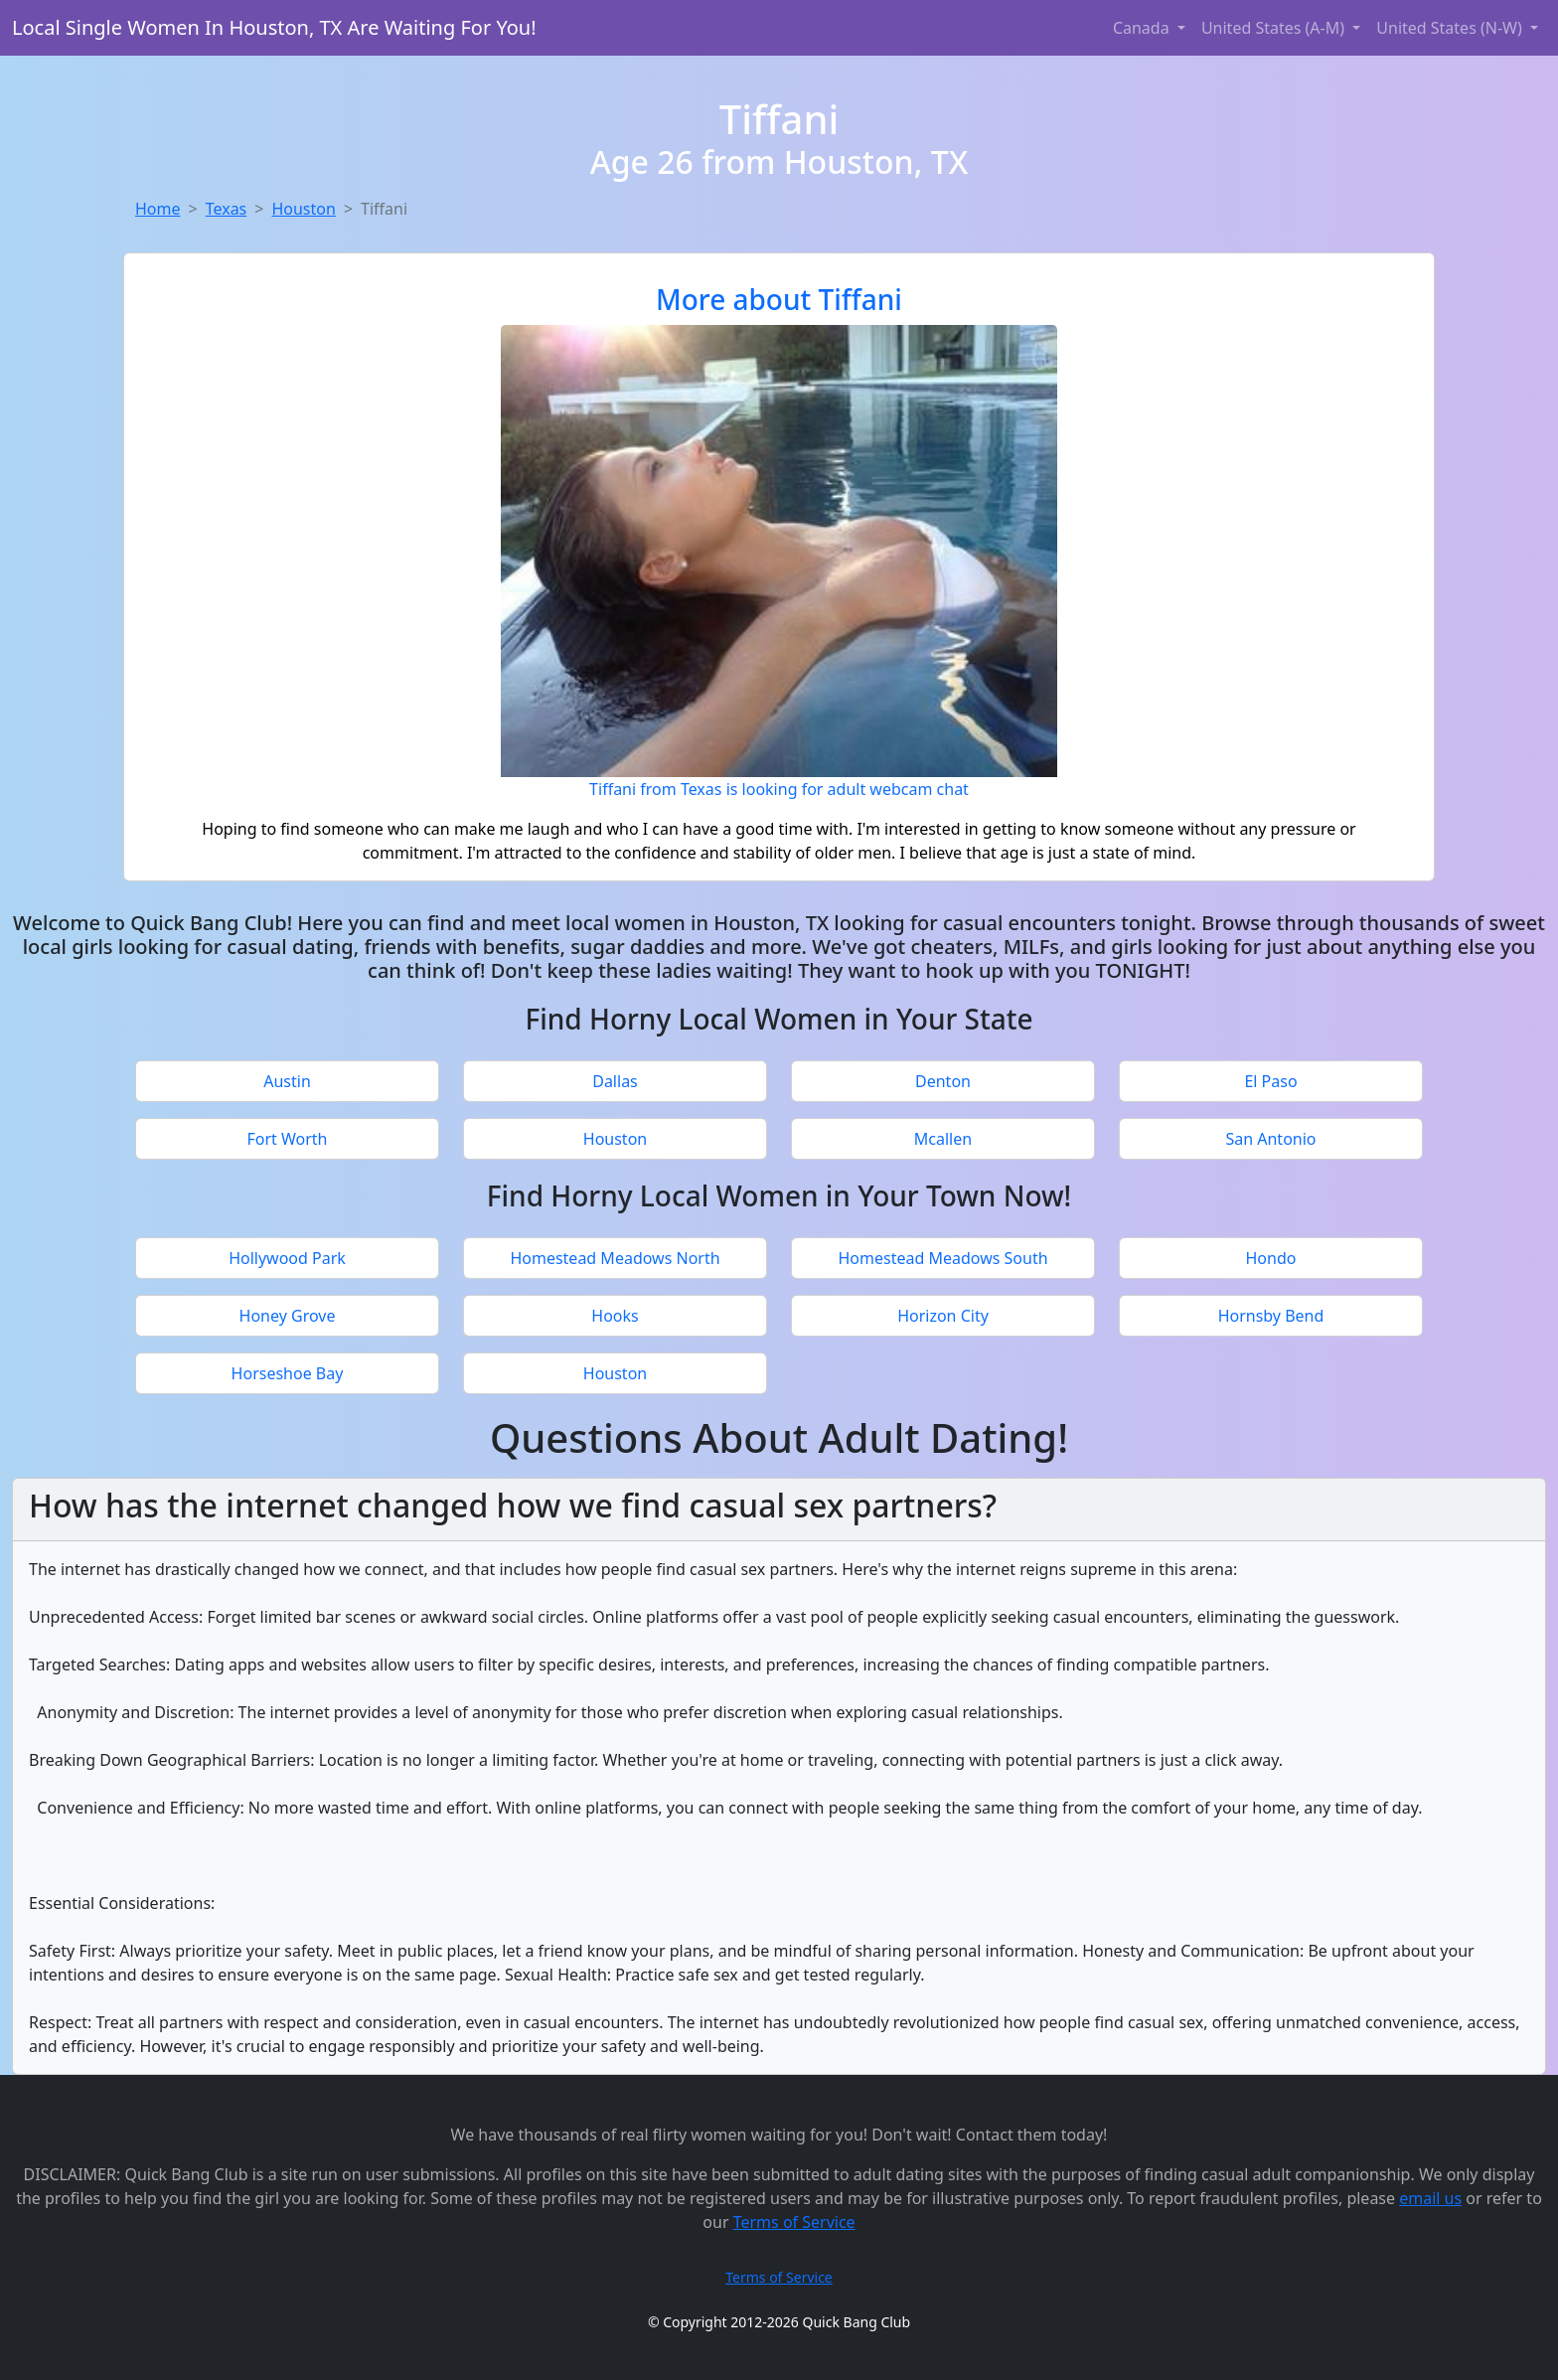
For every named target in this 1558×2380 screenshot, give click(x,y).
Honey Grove (287, 1316)
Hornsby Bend (1271, 1316)
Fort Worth (286, 1139)
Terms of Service (794, 2222)
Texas (226, 209)
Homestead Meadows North (614, 1258)
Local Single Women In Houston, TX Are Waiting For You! (274, 27)
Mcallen (943, 1139)
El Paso (1270, 1081)
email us (1430, 2198)
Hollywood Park (287, 1258)
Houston (303, 209)
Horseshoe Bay (288, 1373)
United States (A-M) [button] (1274, 28)
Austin (287, 1081)
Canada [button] (1143, 28)
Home (158, 209)
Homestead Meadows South (942, 1258)
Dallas (615, 1081)
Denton (943, 1081)
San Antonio (1270, 1139)
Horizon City (943, 1316)
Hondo (1271, 1258)
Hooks (614, 1316)
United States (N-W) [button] (1451, 28)
